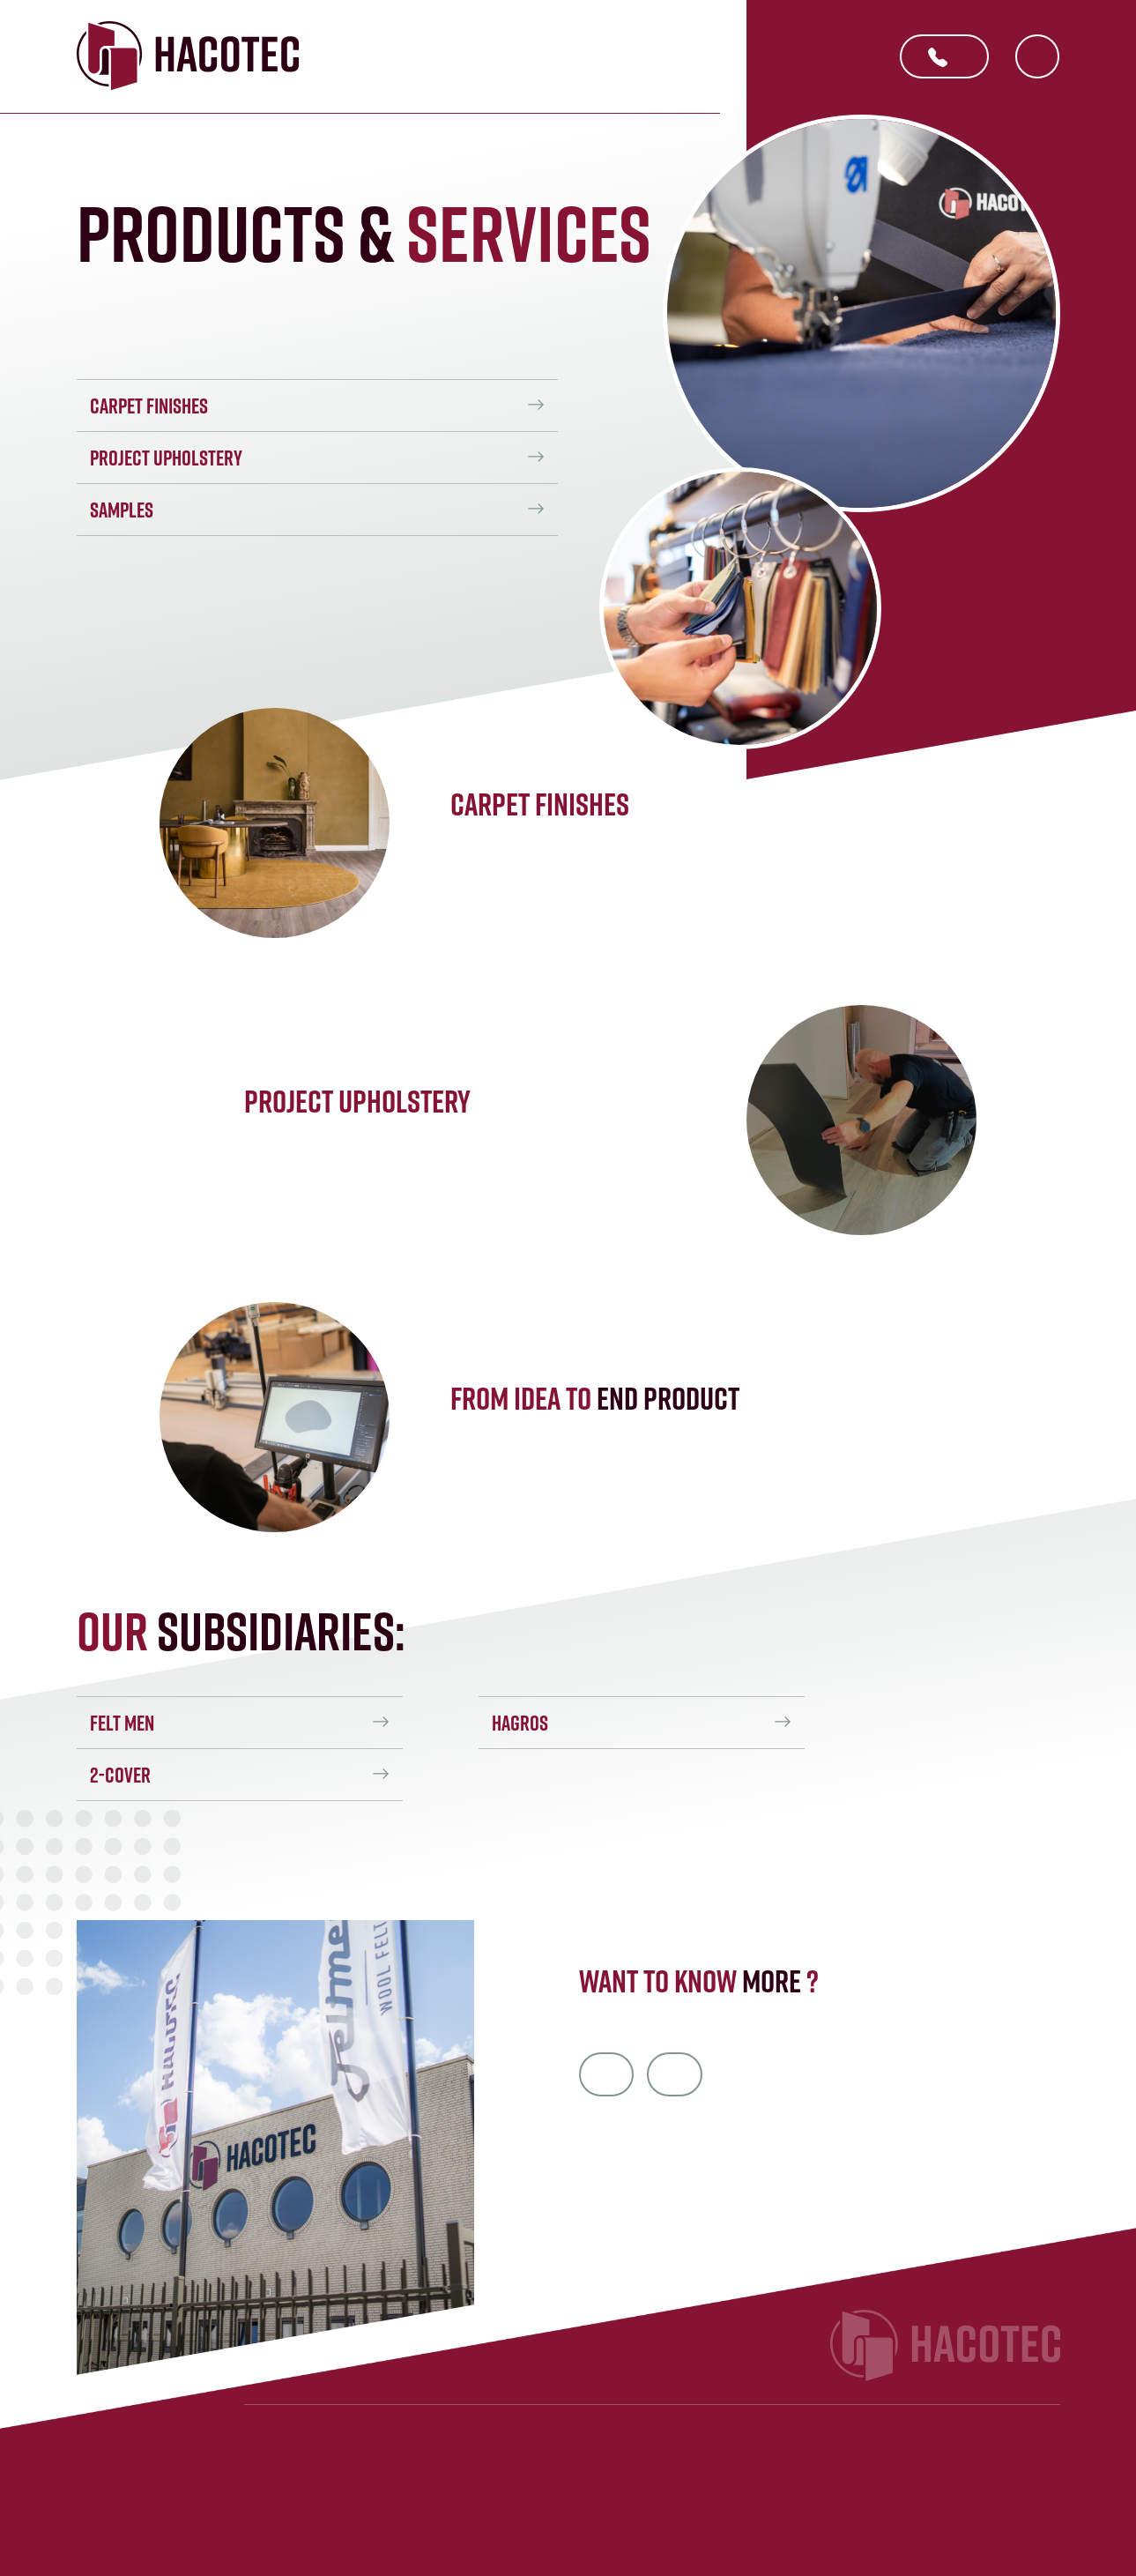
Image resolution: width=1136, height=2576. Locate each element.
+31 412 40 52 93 (677, 2073)
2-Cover (120, 1775)
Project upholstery (166, 458)
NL (1037, 57)
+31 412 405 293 (937, 59)
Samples (121, 510)
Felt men (122, 1723)
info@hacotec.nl (607, 2073)
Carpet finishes (149, 406)
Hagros (522, 1723)
